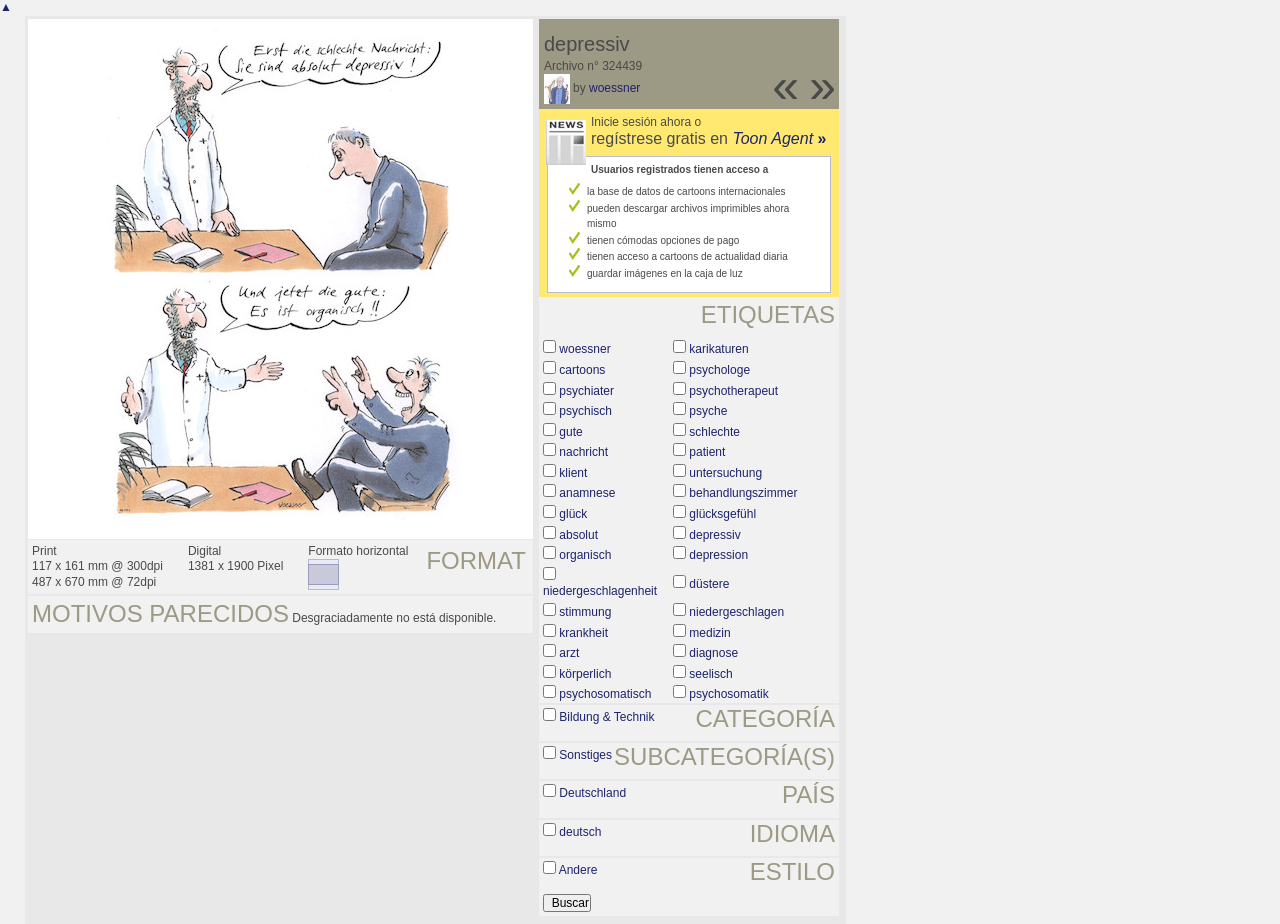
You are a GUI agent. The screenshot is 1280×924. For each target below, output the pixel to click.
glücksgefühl (722, 514)
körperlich (585, 674)
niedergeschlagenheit (600, 591)
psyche (708, 411)
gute (570, 432)
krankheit (583, 633)
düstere (709, 584)
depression (718, 555)
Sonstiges (585, 755)
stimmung (585, 612)
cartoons (582, 370)
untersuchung (725, 473)
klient (573, 473)
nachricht (583, 452)
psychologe (719, 370)
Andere (578, 870)
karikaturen (718, 349)
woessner (614, 88)
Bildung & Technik (606, 717)
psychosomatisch (605, 694)
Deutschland (592, 793)
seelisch (710, 674)
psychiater (586, 391)
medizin (709, 633)
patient (707, 452)
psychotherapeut (733, 391)
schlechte (714, 432)
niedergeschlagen (736, 612)
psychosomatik (728, 694)
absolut (578, 535)
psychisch (585, 411)
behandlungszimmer (743, 493)
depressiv (714, 535)
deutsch (580, 832)
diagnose (713, 653)
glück (573, 514)
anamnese (587, 493)
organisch (585, 555)
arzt (569, 653)
